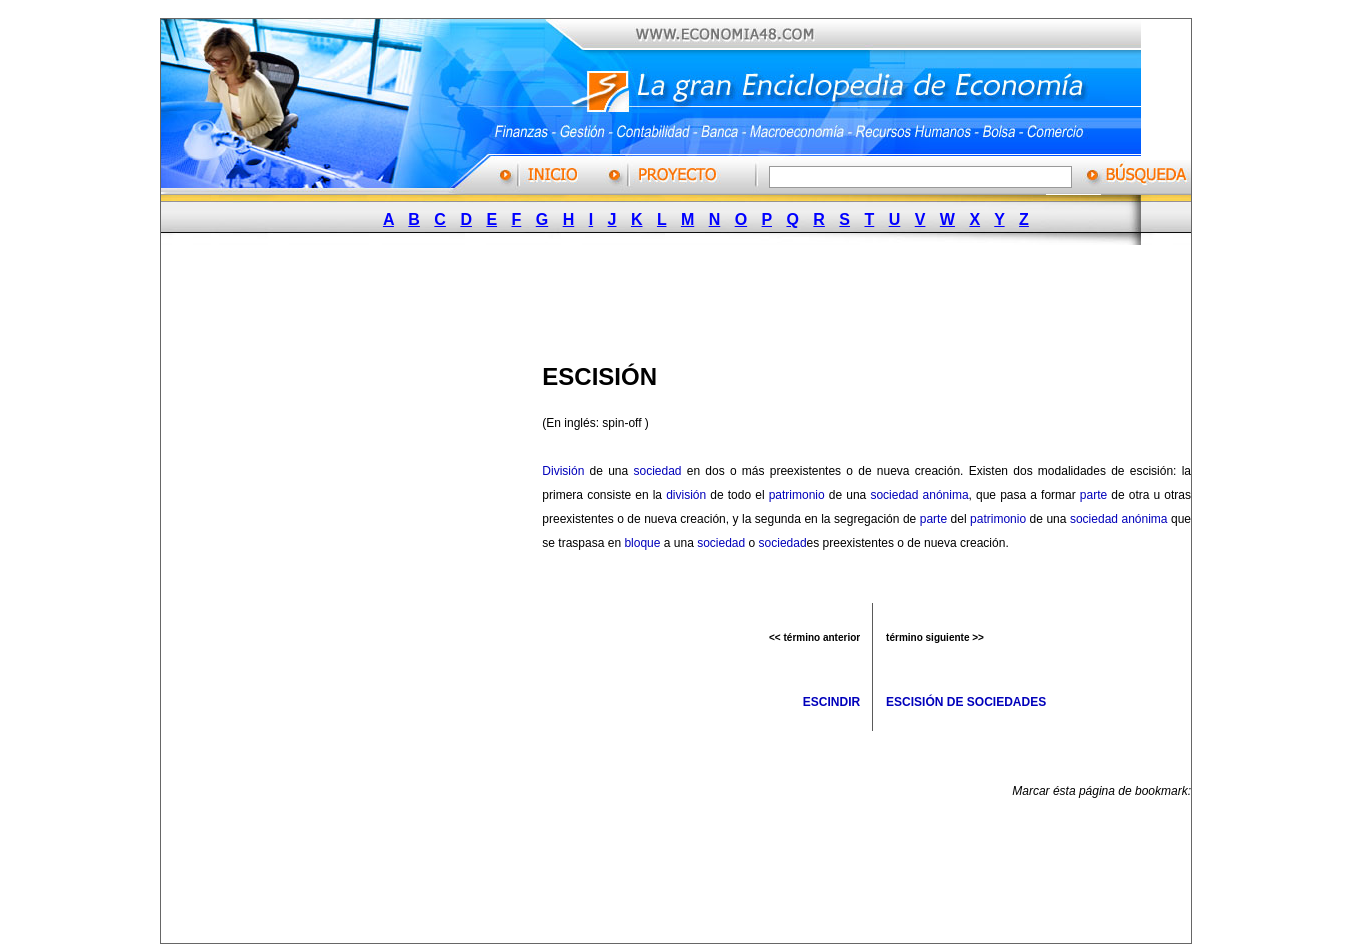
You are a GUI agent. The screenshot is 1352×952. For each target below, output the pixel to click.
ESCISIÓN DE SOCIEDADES (966, 702)
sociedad (657, 471)
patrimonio (797, 495)
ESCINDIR (831, 702)
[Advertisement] (667, 298)
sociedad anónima (919, 495)
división (686, 495)
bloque (642, 543)
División (563, 471)
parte (1093, 495)
